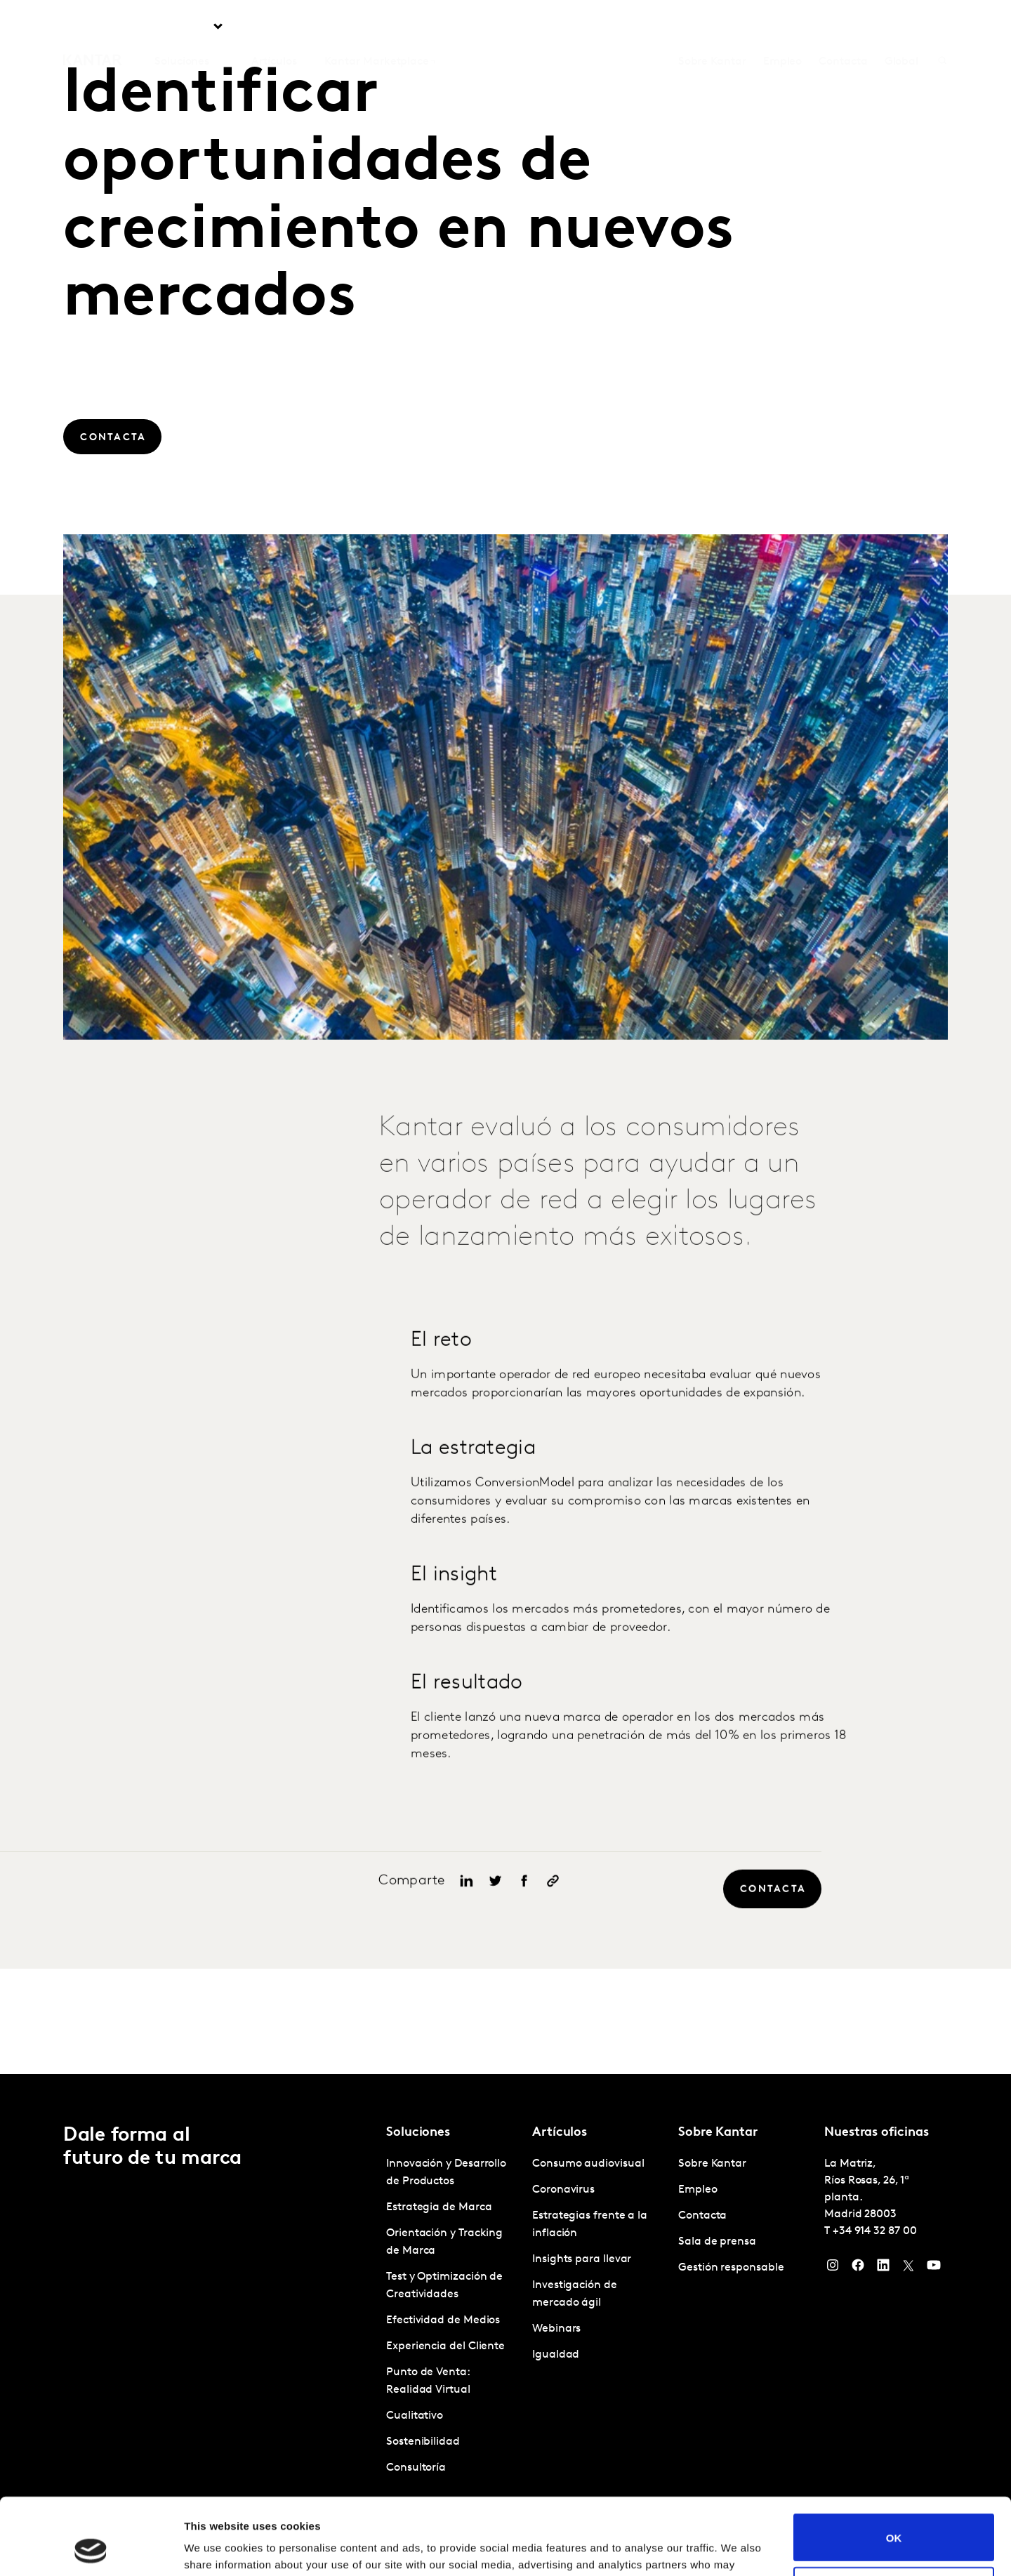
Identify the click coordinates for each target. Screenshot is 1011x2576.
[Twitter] (908, 2268)
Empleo (782, 27)
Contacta (843, 27)
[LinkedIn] (883, 2268)
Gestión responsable (731, 2267)
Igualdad (555, 2354)
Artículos (273, 27)
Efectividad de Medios (443, 2320)
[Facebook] (858, 2268)
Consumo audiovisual (588, 2163)
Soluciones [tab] (181, 27)
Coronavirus (563, 2189)
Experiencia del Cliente (445, 2346)
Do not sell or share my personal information (894, 2518)
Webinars (556, 2328)
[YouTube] (933, 2268)
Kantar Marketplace (376, 27)
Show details (216, 2548)
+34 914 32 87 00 (875, 2231)
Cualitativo (414, 2416)
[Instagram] (832, 2268)
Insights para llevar (581, 2259)
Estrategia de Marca (438, 2207)
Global (902, 27)
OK (894, 2465)
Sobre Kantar (712, 27)
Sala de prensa (717, 2241)
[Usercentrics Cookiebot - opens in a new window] (90, 2548)
